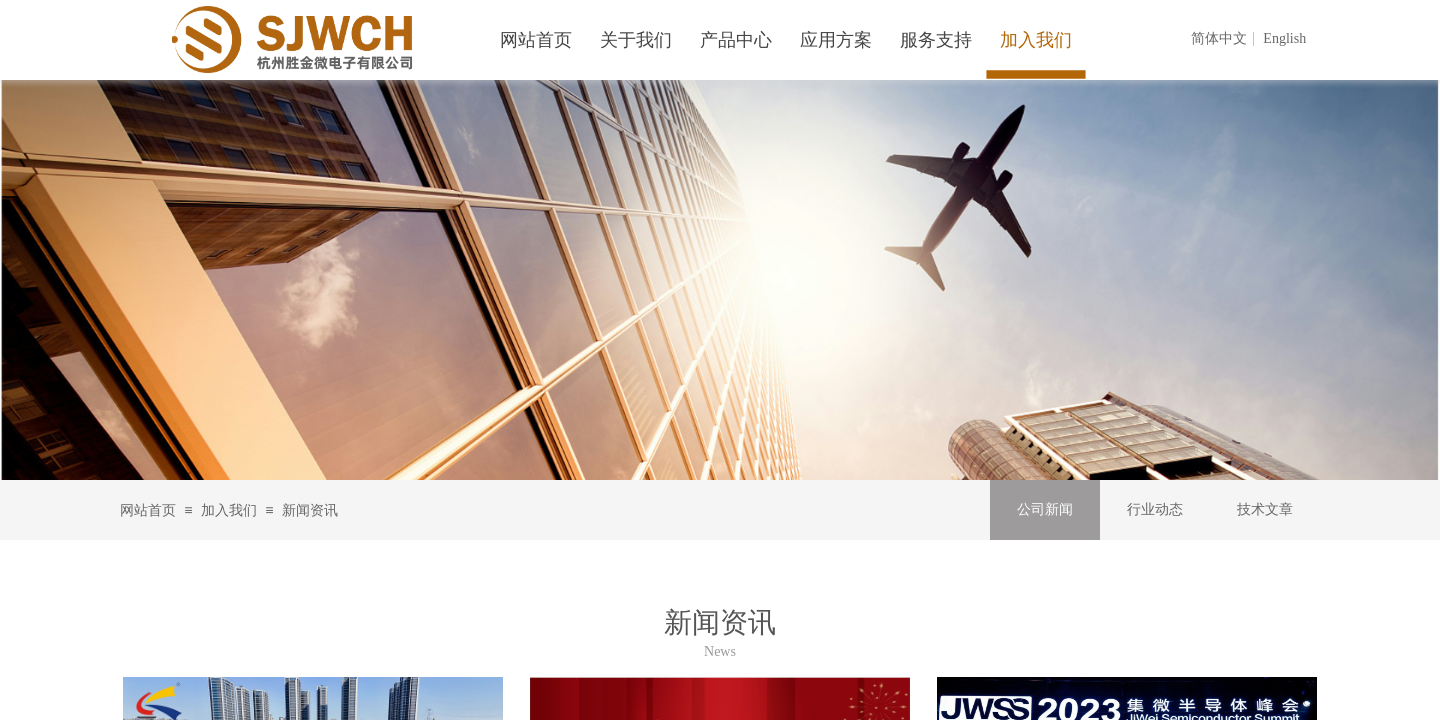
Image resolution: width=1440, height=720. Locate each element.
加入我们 (229, 510)
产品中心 (736, 40)
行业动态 (1155, 509)
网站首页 (148, 510)
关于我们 (636, 40)
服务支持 (936, 40)
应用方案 (836, 40)
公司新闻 (1045, 509)
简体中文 (1219, 39)
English (1284, 39)
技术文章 (1265, 509)
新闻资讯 (310, 510)
